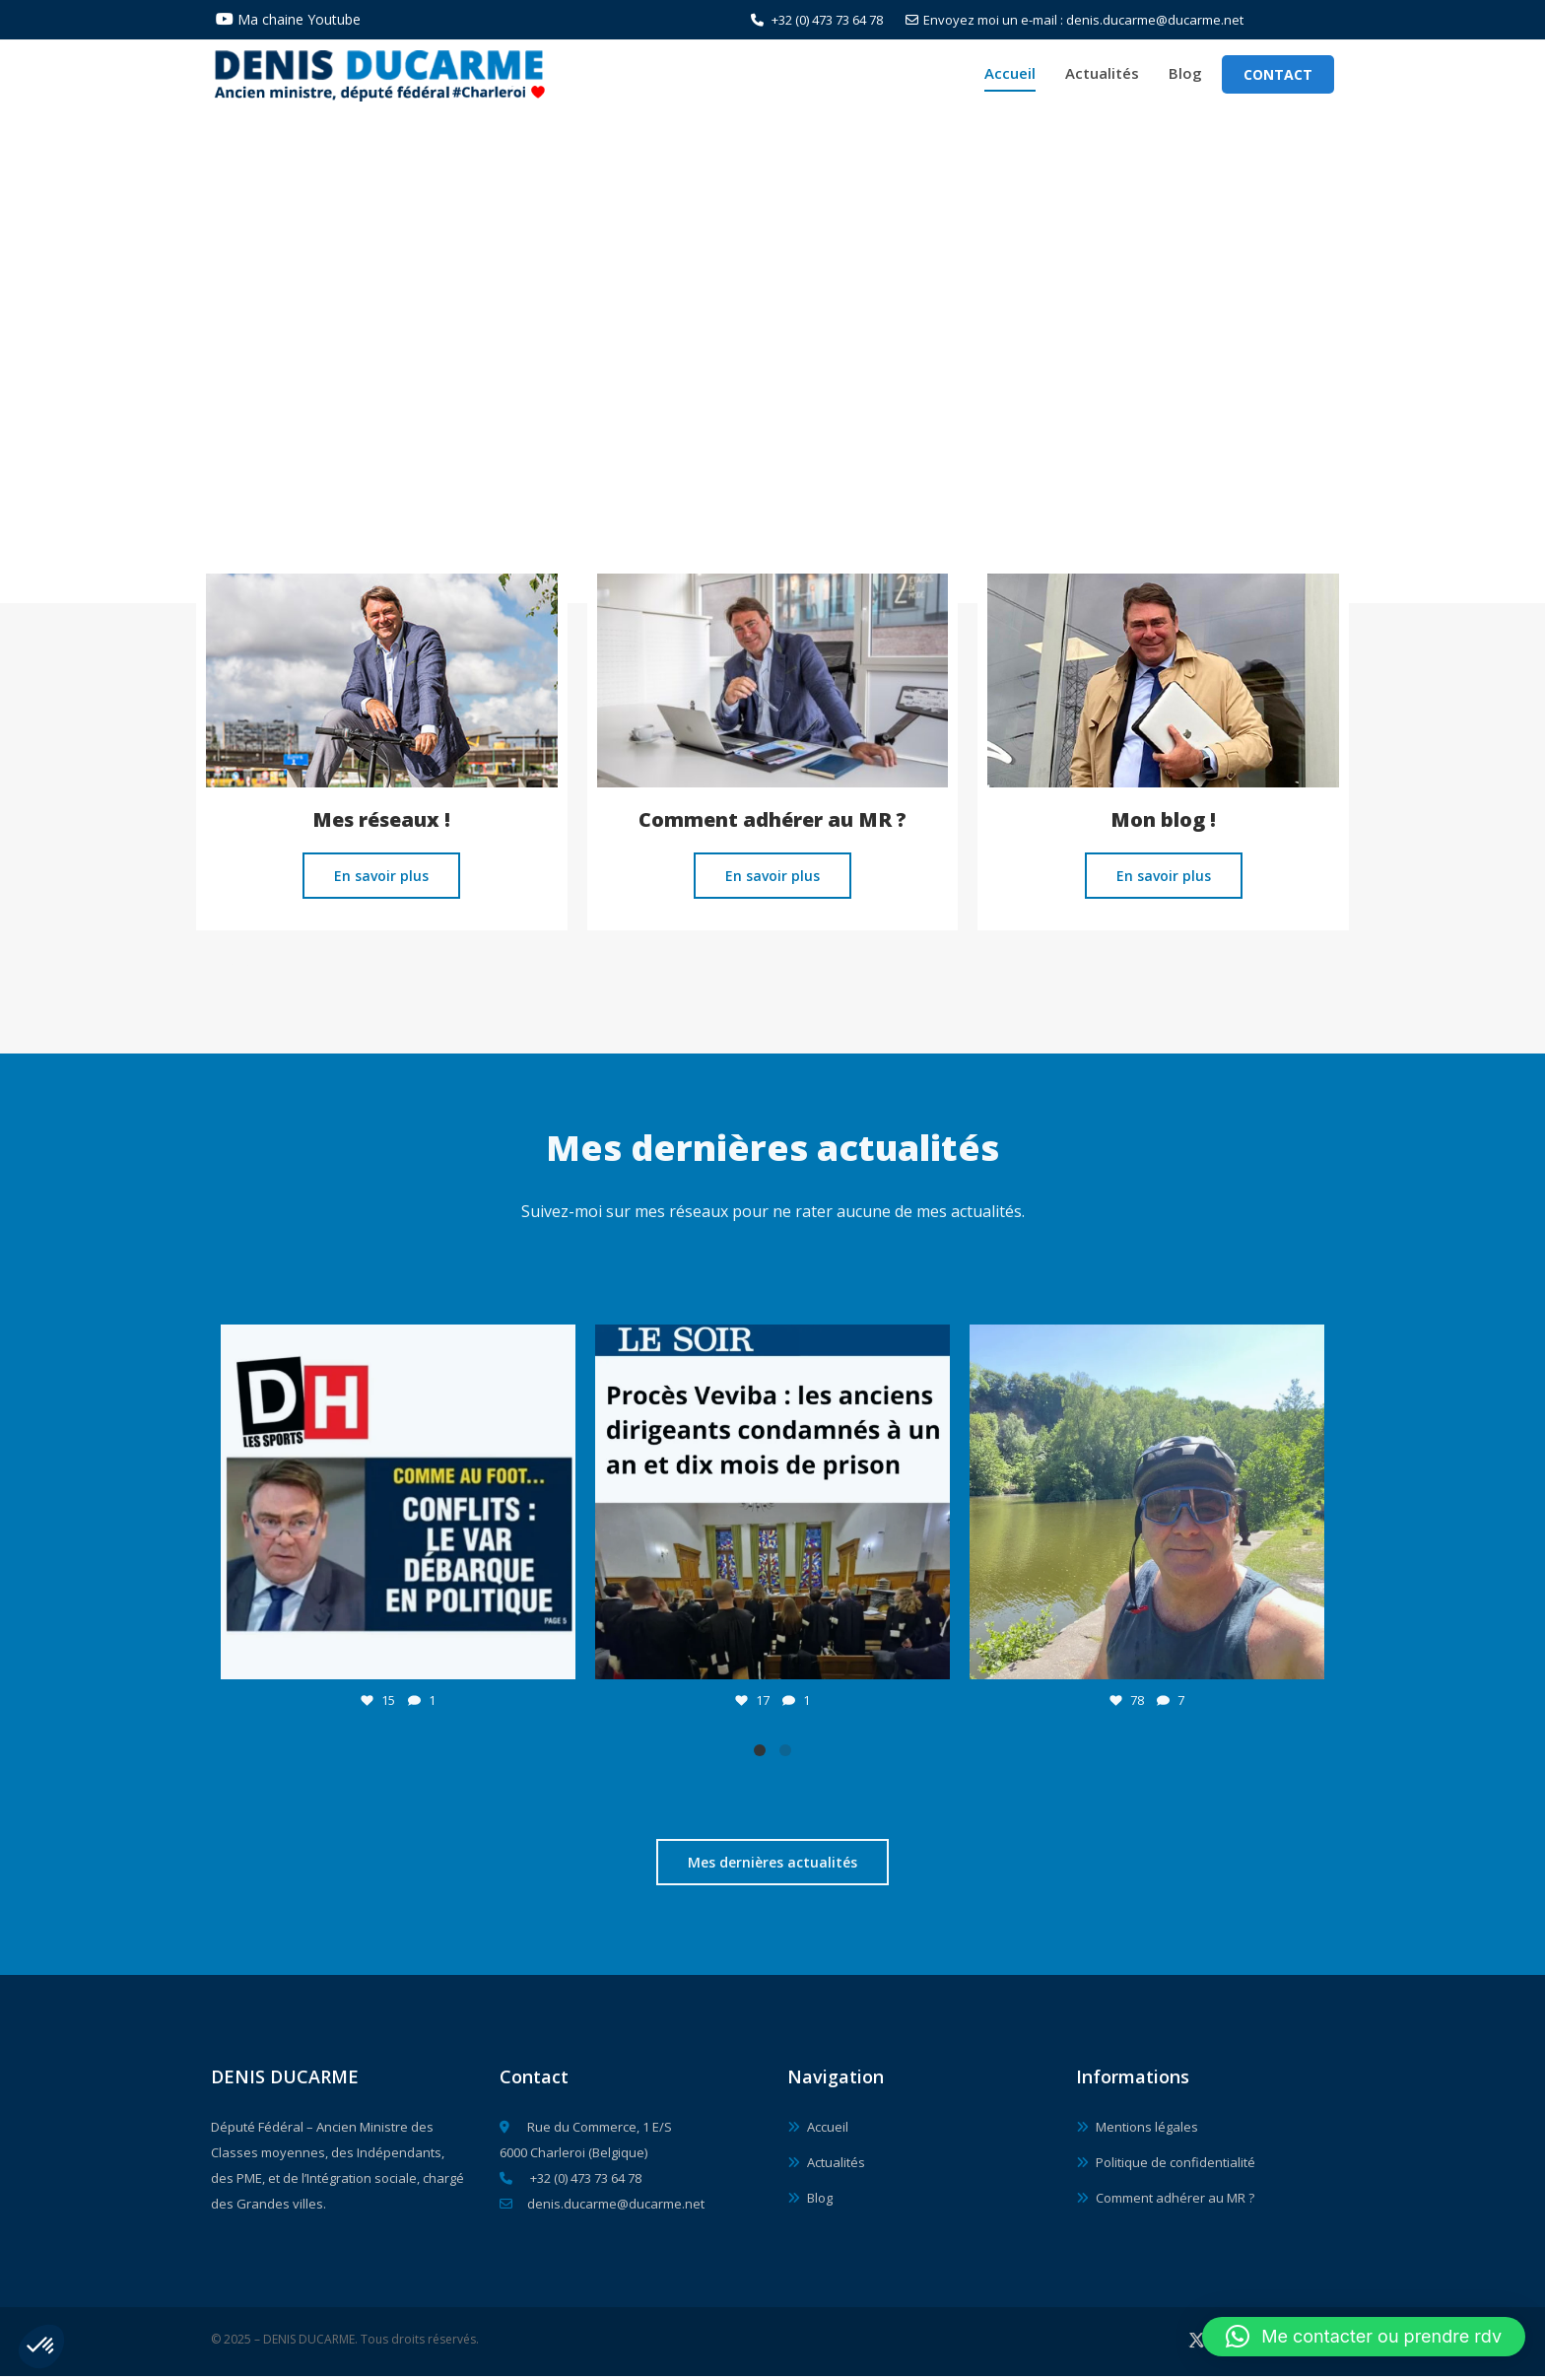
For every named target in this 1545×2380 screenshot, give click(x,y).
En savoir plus (381, 880)
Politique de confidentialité (1175, 2166)
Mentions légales (1147, 2131)
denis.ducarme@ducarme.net (602, 2207)
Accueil (1010, 75)
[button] (41, 2346)
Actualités (1102, 75)
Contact (1277, 76)
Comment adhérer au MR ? (1175, 2201)
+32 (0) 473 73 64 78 (817, 20)
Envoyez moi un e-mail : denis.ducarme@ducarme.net (1074, 20)
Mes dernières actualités (772, 1867)
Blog (1185, 75)
